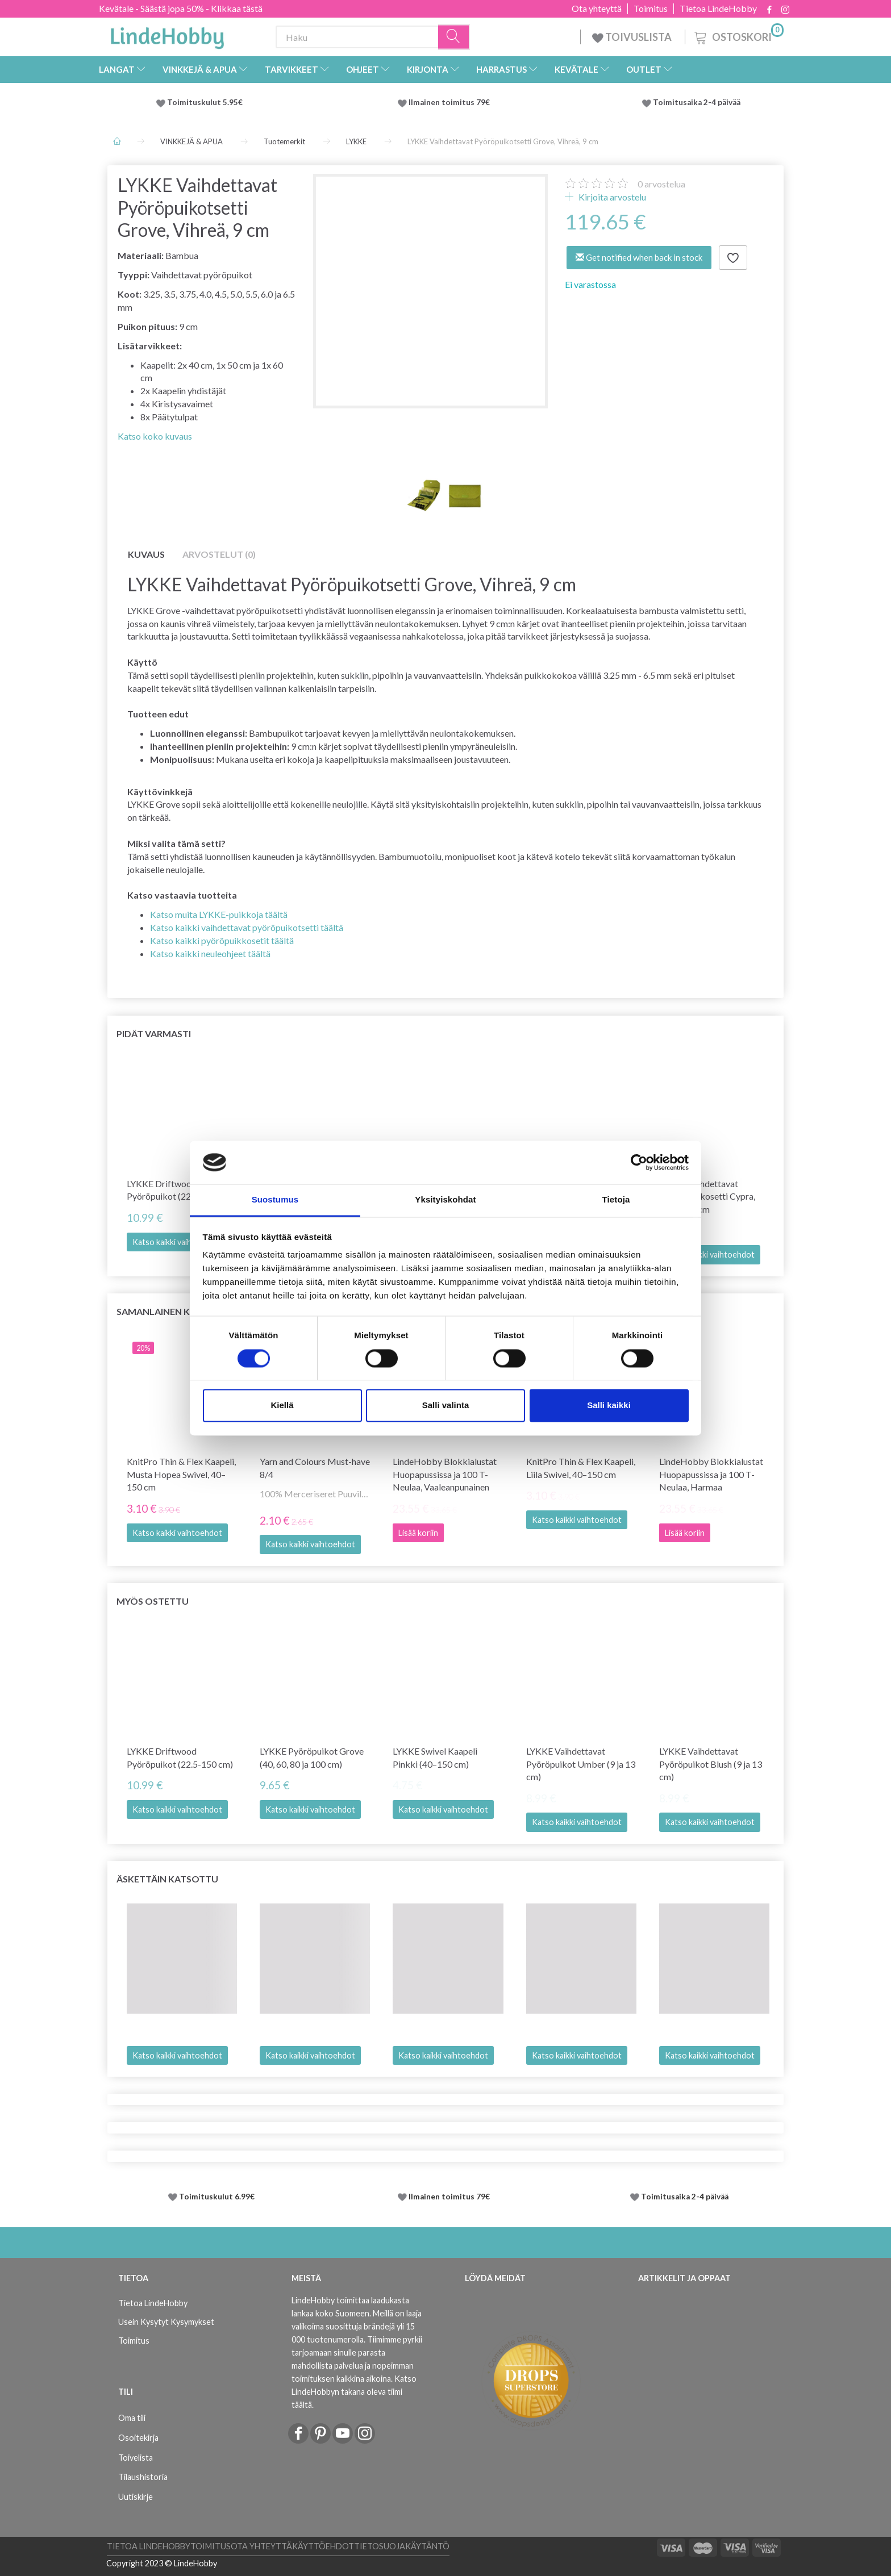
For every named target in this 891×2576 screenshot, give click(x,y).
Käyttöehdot (323, 2546)
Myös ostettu (152, 1601)
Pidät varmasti (153, 1033)
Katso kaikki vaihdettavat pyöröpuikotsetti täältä (246, 927)
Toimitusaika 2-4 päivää (696, 102)
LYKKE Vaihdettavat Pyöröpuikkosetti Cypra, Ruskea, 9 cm (707, 1196)
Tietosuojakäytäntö (401, 2546)
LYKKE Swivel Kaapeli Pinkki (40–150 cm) (435, 1757)
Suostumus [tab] (275, 1200)
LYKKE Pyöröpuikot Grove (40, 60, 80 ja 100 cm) (312, 1757)
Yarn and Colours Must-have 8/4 (315, 1468)
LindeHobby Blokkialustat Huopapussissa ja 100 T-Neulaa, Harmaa (711, 1474)
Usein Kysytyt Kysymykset (166, 2322)
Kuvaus (146, 554)
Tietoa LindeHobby (718, 8)
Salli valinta (445, 1405)
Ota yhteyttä (597, 8)
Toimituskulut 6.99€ (217, 2196)
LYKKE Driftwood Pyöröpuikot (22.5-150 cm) (180, 1190)
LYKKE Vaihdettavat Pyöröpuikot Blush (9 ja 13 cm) (710, 1764)
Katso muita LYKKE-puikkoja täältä (219, 914)
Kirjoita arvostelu (611, 196)
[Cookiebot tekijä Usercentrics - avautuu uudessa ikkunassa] (639, 1162)
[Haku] (454, 37)
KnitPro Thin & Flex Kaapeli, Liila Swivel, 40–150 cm (580, 1468)
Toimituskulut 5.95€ (205, 102)
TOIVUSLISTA (632, 37)
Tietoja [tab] (616, 1200)
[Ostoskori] (737, 35)
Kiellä (281, 1405)
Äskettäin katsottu (167, 1878)
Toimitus (651, 8)
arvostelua (661, 183)
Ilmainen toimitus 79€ (451, 102)
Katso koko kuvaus (155, 436)
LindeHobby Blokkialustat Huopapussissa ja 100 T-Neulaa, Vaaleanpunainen (445, 1474)
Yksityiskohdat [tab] (445, 1200)
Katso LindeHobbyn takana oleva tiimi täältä (354, 2392)
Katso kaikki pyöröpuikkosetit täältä (222, 940)
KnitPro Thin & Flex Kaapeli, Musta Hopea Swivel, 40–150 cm (181, 1474)
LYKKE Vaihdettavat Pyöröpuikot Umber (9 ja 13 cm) (580, 1764)
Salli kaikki (609, 1405)
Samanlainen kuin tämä (175, 1311)
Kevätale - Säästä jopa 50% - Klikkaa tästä (181, 8)
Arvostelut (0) (219, 554)
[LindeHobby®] (167, 34)
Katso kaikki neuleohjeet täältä (210, 953)
